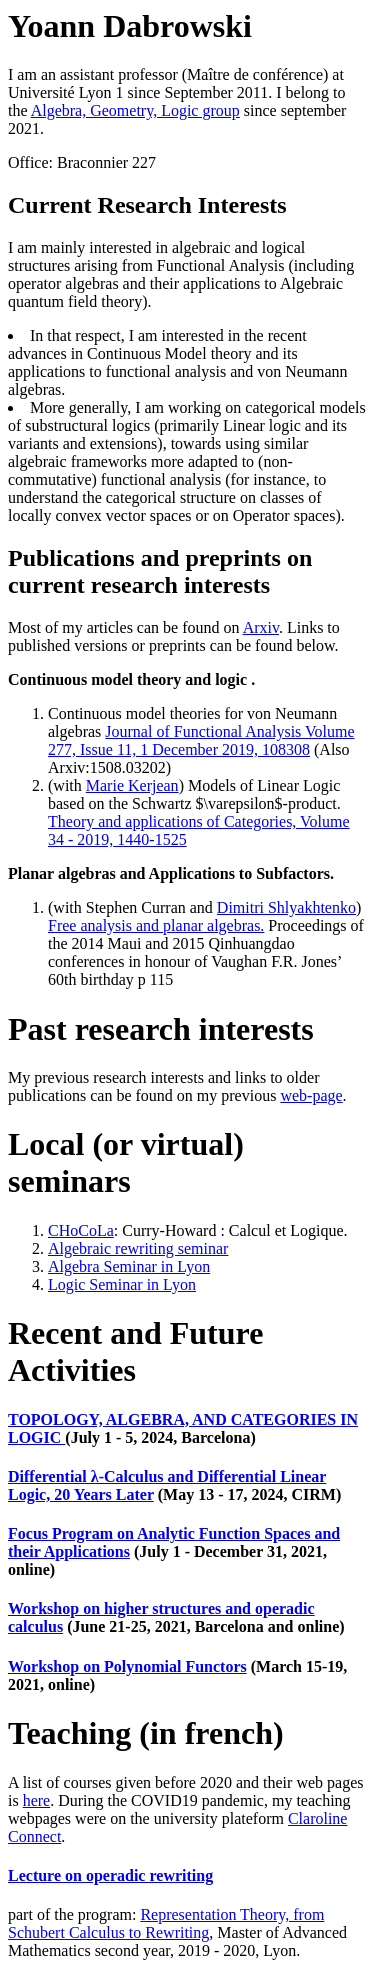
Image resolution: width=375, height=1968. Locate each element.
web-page (311, 1095)
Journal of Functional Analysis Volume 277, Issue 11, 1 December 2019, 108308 (201, 740)
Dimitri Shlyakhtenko (286, 907)
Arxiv (261, 627)
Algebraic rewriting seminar (138, 1248)
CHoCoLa (81, 1230)
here (37, 1800)
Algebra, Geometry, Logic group (135, 110)
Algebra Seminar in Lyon (129, 1266)
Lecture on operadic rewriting (110, 1875)
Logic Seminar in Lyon (122, 1284)
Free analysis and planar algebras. (156, 925)
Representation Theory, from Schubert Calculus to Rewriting (166, 1923)
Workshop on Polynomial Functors (127, 1666)
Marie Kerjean (132, 785)
